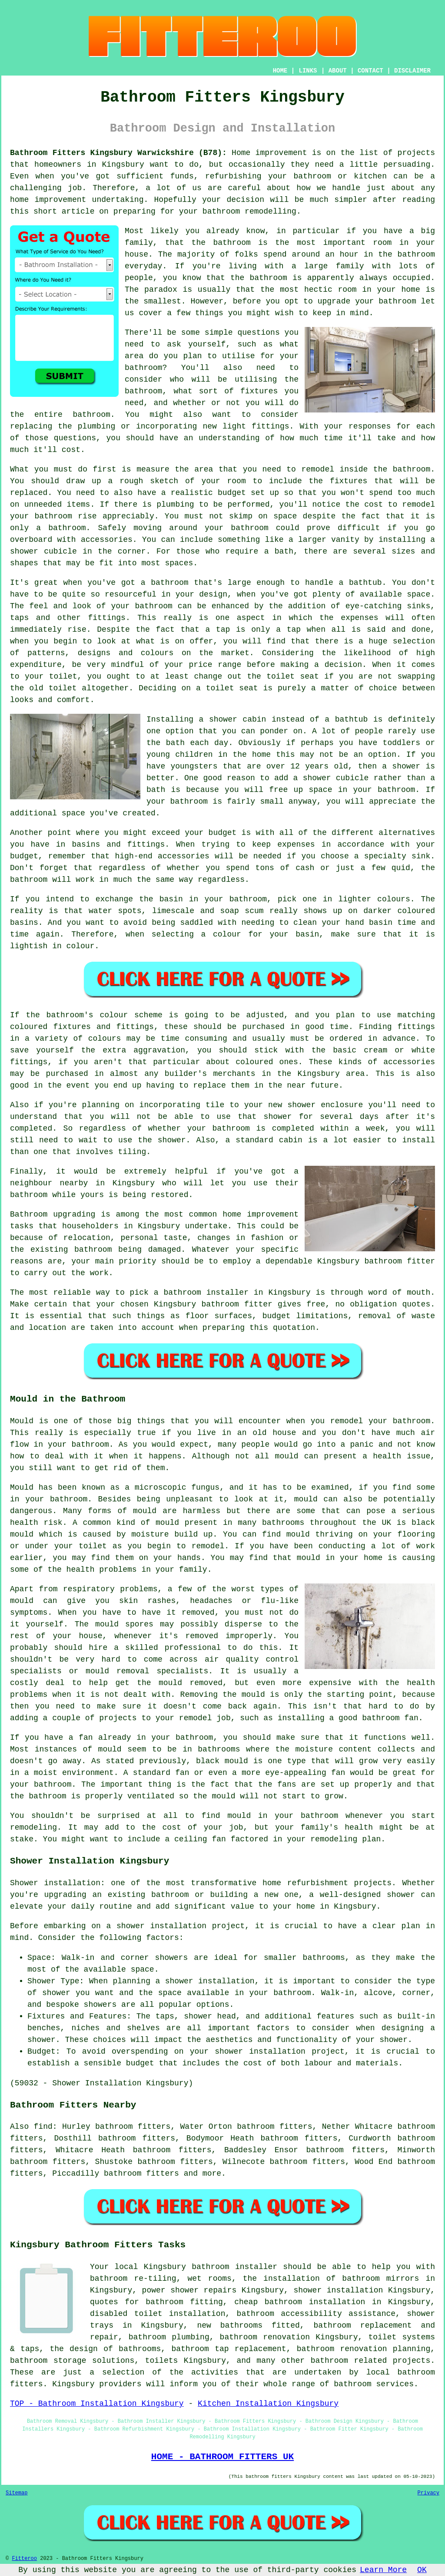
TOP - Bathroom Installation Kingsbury (97, 2403)
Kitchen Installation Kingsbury (268, 2403)
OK (422, 2570)
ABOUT (338, 70)
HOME (280, 70)
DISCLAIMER (412, 70)
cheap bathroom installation (299, 2302)
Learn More (383, 2570)
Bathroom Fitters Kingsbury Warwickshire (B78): (118, 152)
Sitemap (16, 2493)
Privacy (428, 2493)
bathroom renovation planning (363, 2349)
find (43, 2126)
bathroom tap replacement (228, 2349)
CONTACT (370, 70)
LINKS (308, 70)
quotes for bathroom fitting (156, 2302)
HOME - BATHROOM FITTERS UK (222, 2456)
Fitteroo (24, 2559)
